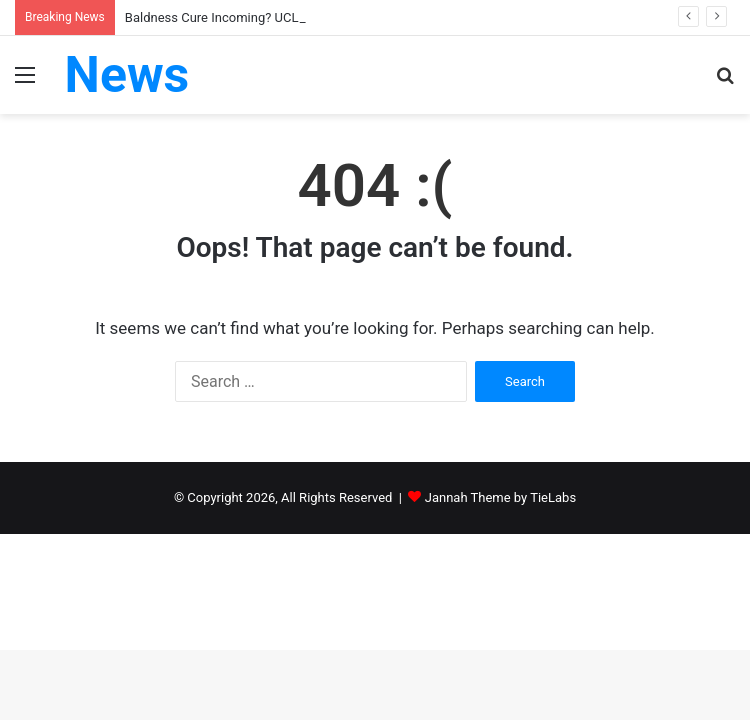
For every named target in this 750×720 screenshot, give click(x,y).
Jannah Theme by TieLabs (500, 497)
